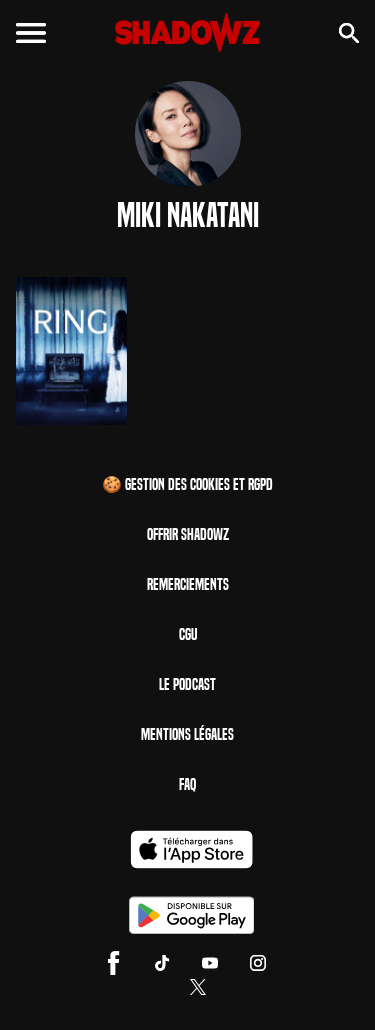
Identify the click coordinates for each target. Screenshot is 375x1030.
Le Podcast (187, 684)
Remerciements (188, 584)
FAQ (187, 784)
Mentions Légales (187, 734)
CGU (188, 634)
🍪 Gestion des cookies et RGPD (187, 484)
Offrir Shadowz (188, 534)
